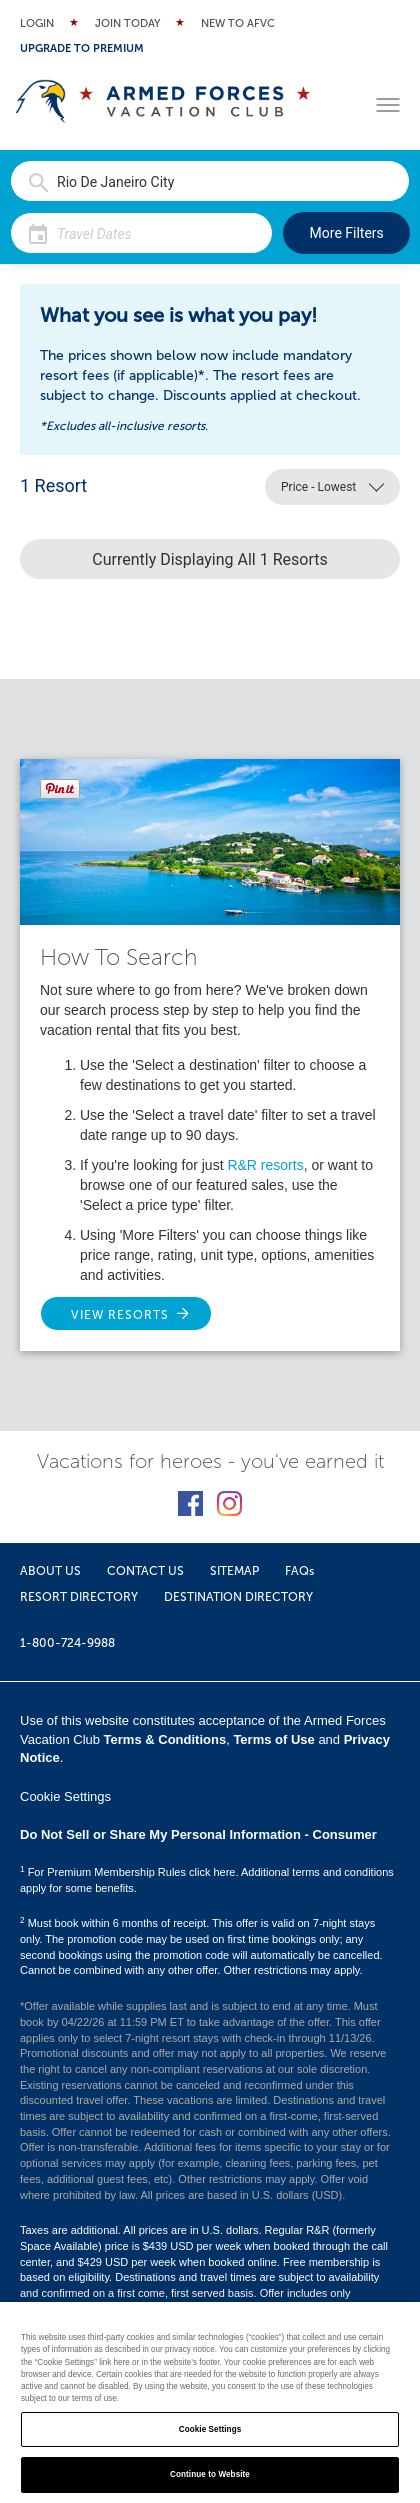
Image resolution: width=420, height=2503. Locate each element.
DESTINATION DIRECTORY (238, 1597)
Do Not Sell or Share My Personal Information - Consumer (198, 1834)
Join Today (127, 23)
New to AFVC (238, 23)
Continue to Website (210, 2474)
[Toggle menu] (388, 105)
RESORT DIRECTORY (79, 1597)
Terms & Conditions (165, 1739)
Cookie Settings (65, 1796)
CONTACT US (145, 1571)
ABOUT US (50, 1571)
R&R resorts (265, 1165)
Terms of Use (273, 1739)
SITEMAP (234, 1571)
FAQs (299, 1571)
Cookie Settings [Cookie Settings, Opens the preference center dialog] (210, 2429)
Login (37, 23)
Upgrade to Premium (82, 48)
